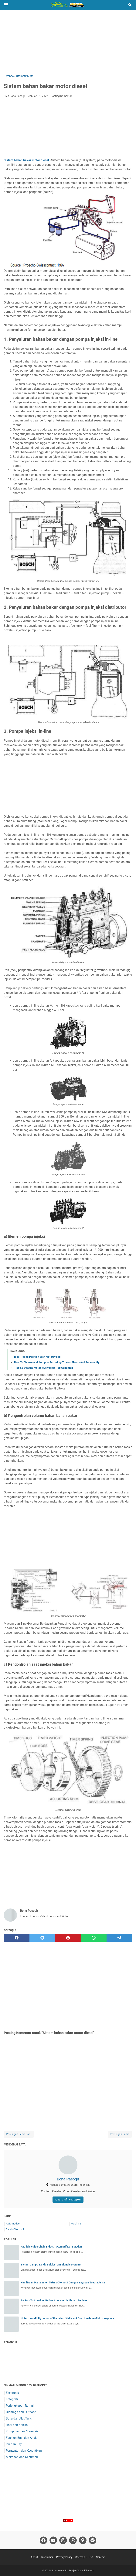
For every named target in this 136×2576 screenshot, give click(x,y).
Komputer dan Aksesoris (22, 2431)
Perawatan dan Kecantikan (24, 2450)
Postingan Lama (119, 2134)
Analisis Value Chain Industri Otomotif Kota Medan (51, 2246)
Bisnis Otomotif (15, 2229)
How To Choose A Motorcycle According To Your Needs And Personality (56, 1362)
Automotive (12, 2223)
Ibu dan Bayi (14, 2444)
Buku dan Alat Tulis (19, 2418)
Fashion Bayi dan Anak (21, 2438)
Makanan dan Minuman (22, 2457)
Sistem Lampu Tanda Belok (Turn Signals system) (51, 2264)
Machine (76, 2223)
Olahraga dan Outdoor (21, 2412)
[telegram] (119, 1938)
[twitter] (42, 1938)
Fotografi (12, 2399)
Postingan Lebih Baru (18, 2134)
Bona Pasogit (68, 2179)
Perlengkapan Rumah (20, 2405)
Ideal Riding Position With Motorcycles (37, 1356)
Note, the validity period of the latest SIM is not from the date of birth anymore (67, 2318)
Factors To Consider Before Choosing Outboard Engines (54, 2300)
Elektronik (12, 2393)
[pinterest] (68, 1938)
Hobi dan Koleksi (17, 2425)
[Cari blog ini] (130, 5)
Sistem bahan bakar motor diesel (26, 160)
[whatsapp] (94, 1938)
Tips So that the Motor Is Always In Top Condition (43, 1367)
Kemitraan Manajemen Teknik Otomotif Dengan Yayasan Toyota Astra (63, 2282)
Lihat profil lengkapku (68, 2199)
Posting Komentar (61, 96)
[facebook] (16, 1938)
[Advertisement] (68, 41)
